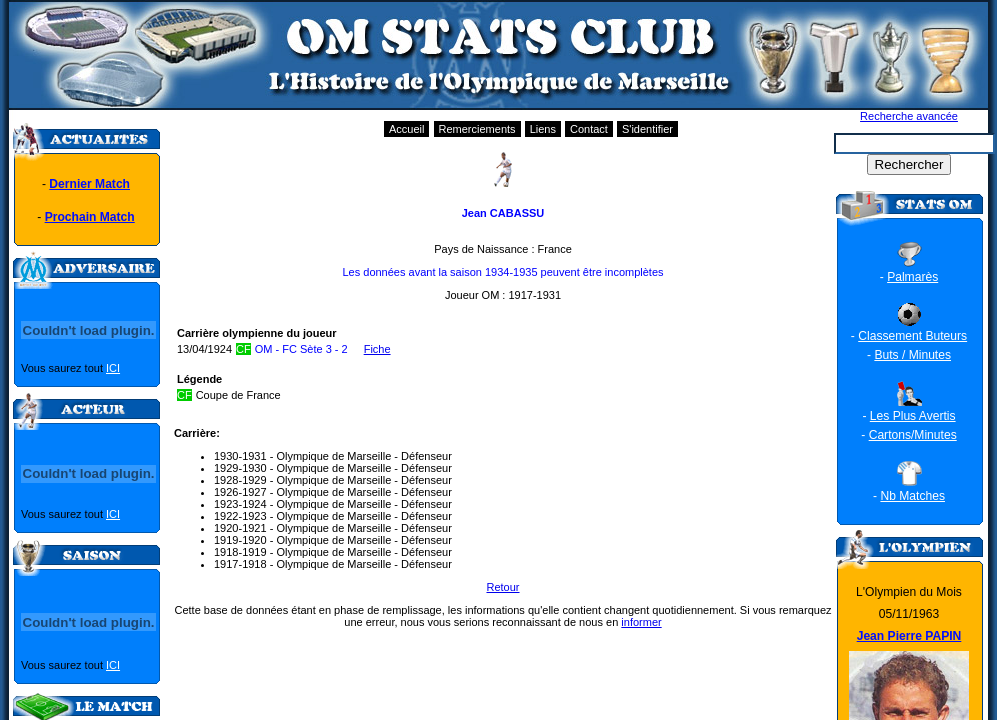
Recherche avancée (909, 116)
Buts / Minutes (912, 355)
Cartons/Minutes (913, 435)
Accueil (406, 129)
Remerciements (477, 129)
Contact (589, 129)
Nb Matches (912, 496)
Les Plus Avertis (913, 416)
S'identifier (647, 129)
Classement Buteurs (912, 336)
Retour (502, 587)
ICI (113, 368)
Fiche (377, 349)
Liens (543, 129)
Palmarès (912, 277)
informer (641, 622)
